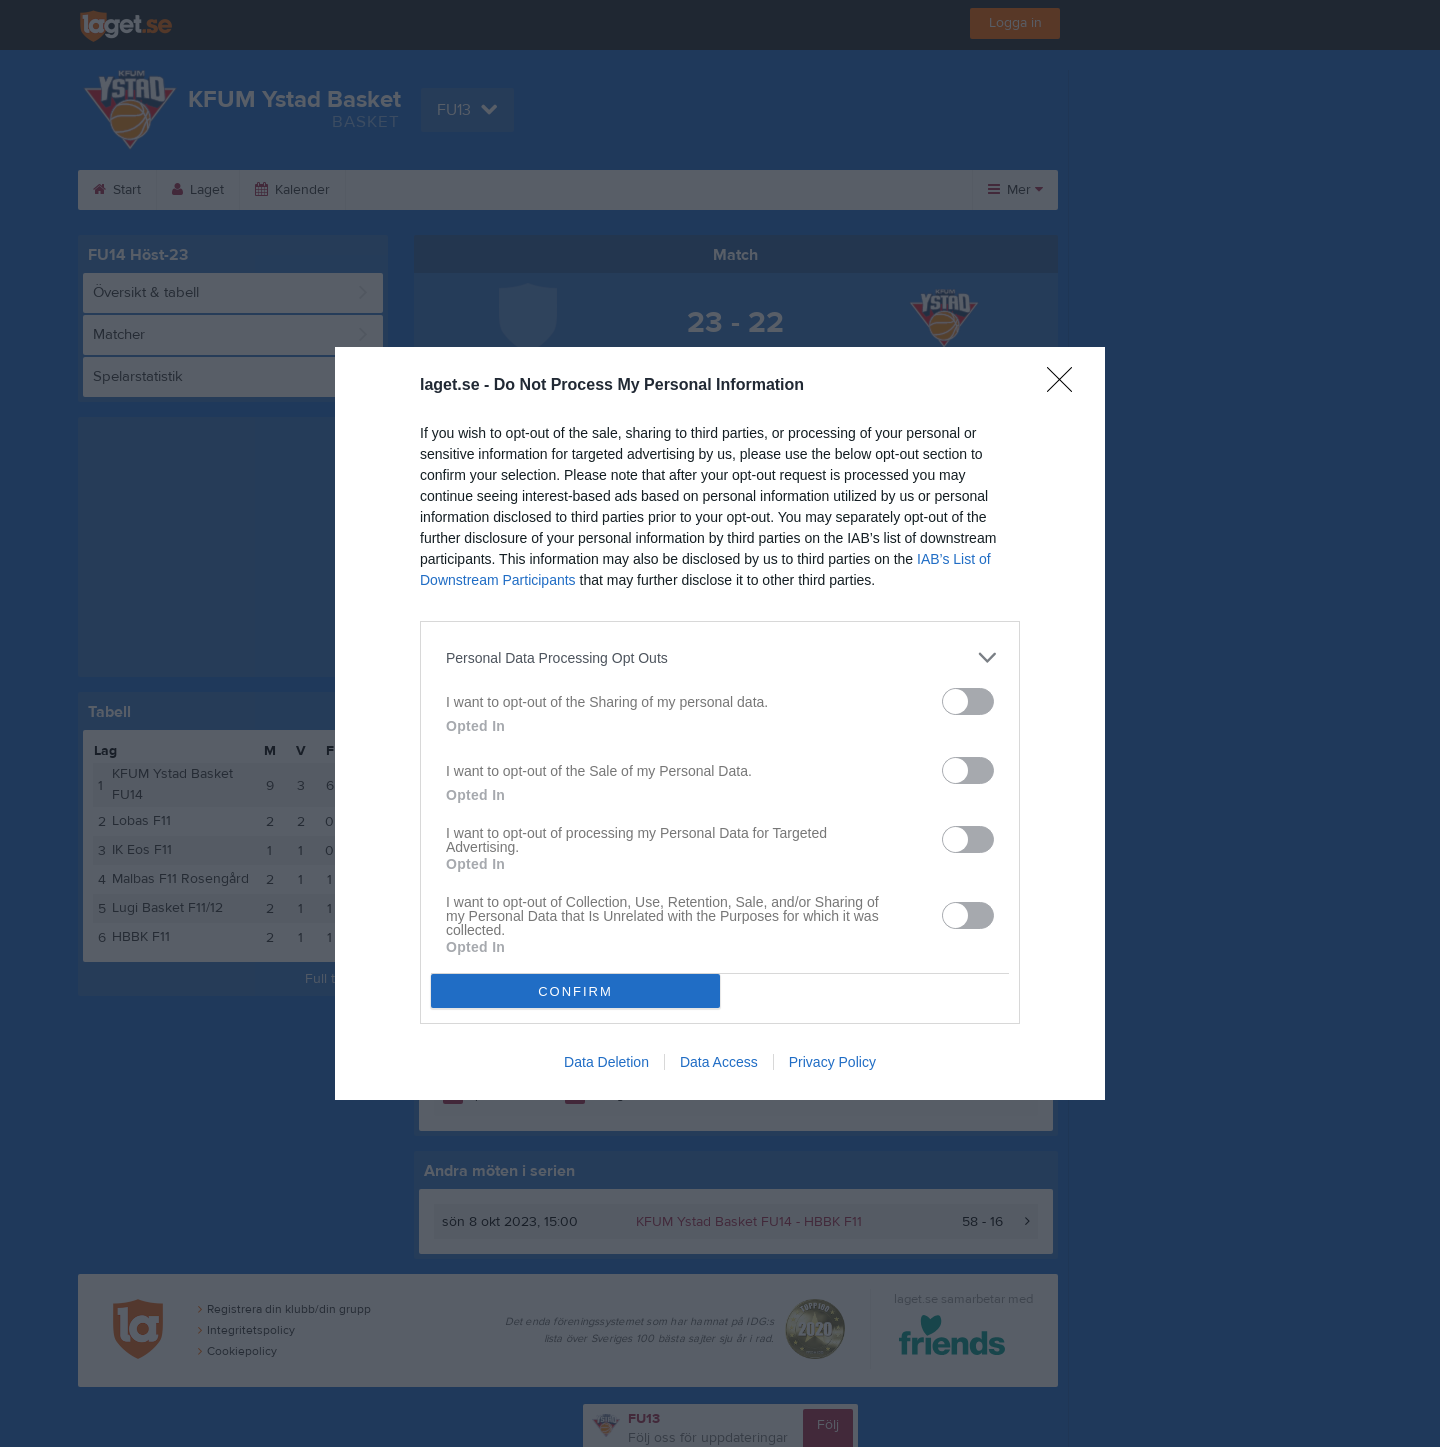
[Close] (1066, 386)
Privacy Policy (832, 1062)
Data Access (719, 1062)
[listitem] (720, 657)
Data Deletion (606, 1062)
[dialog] (720, 723)
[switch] (968, 701)
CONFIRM (575, 991)
